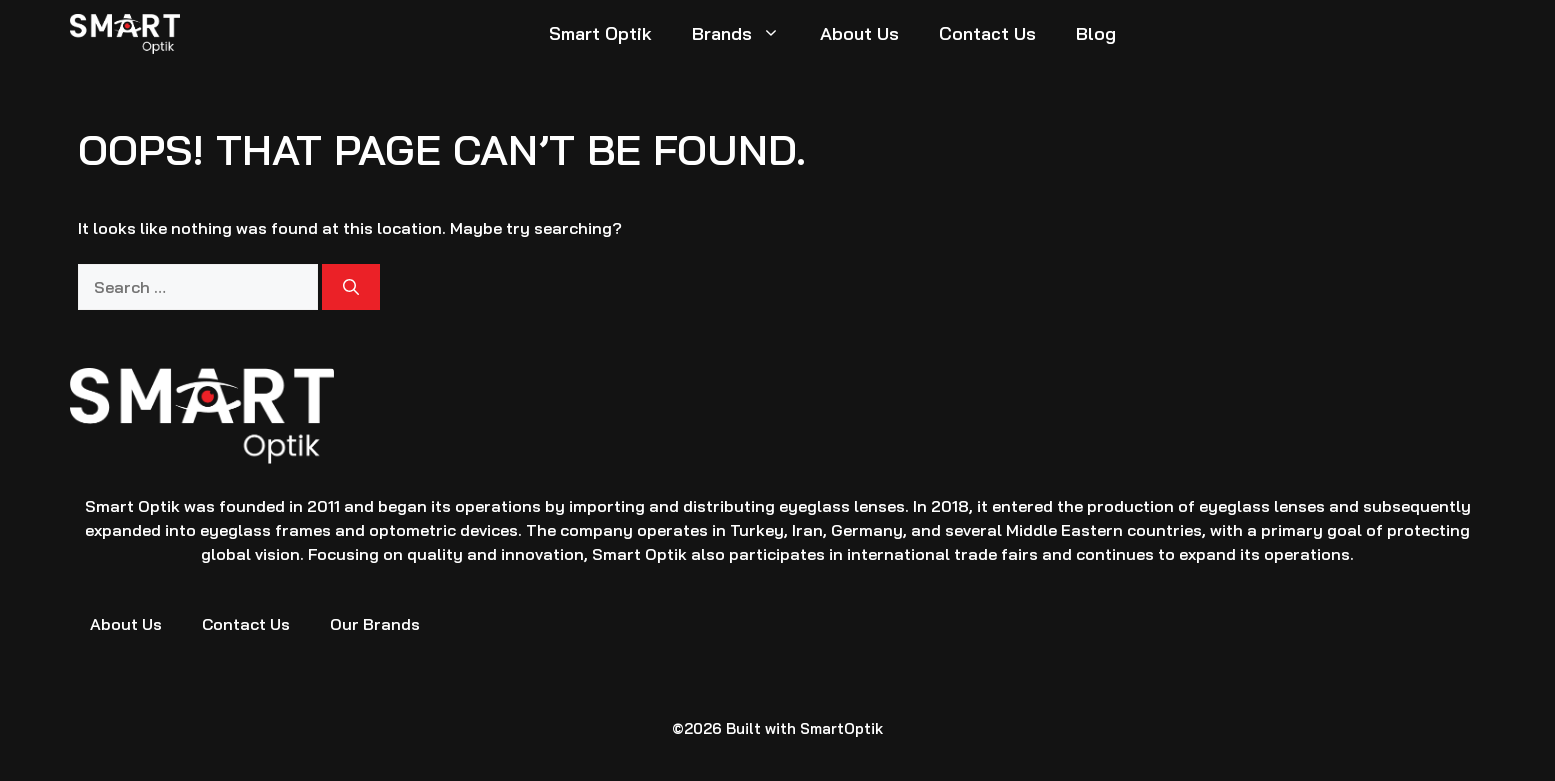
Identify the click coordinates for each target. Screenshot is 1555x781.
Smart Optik (600, 33)
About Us (859, 33)
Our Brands (375, 624)
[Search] (351, 287)
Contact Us (987, 33)
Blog (1096, 33)
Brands (746, 34)
